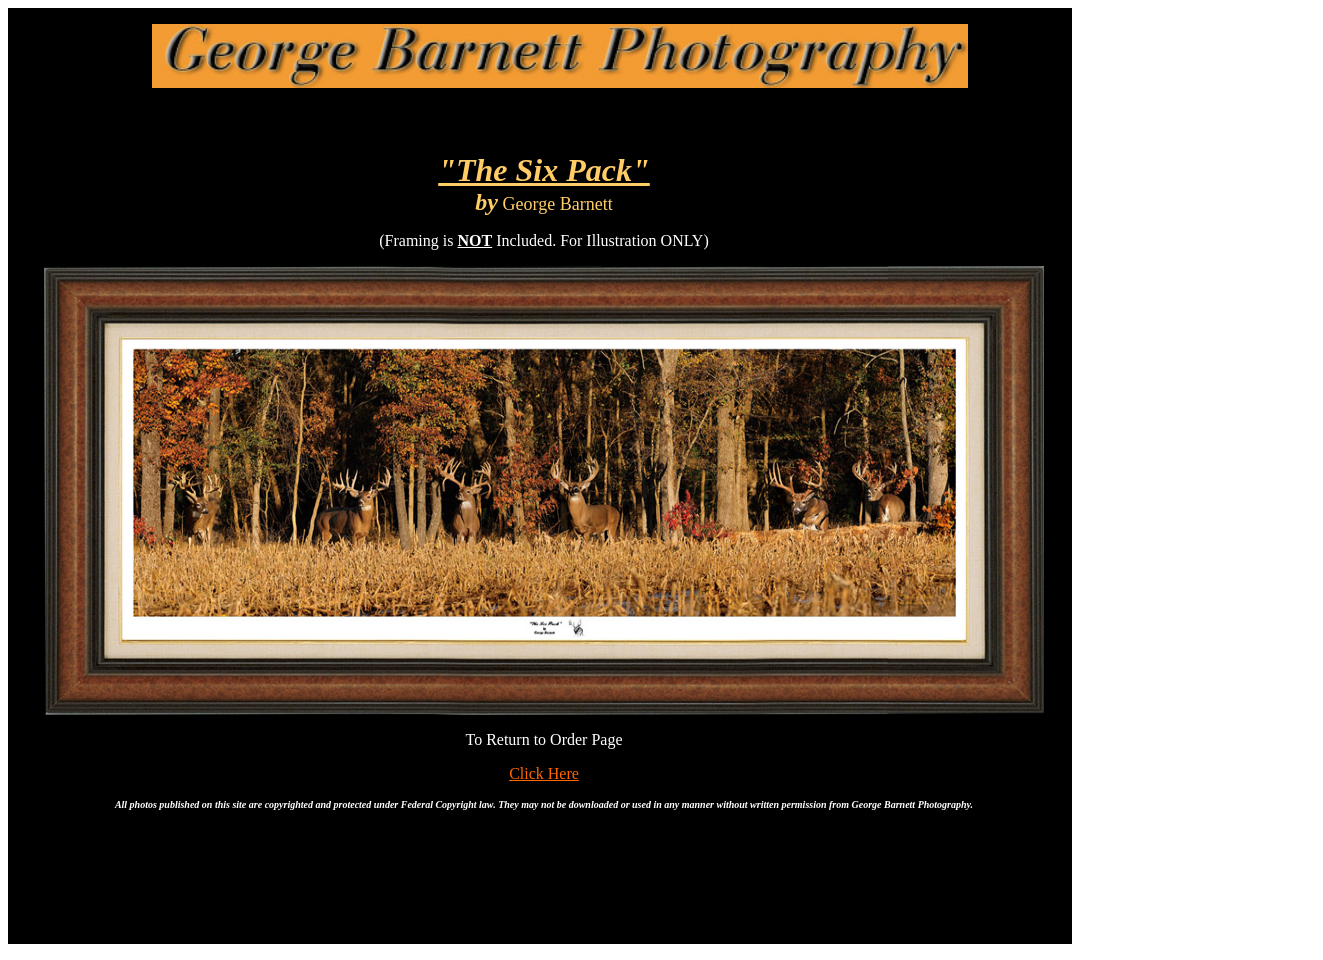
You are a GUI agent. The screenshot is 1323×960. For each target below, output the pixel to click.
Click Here (544, 773)
